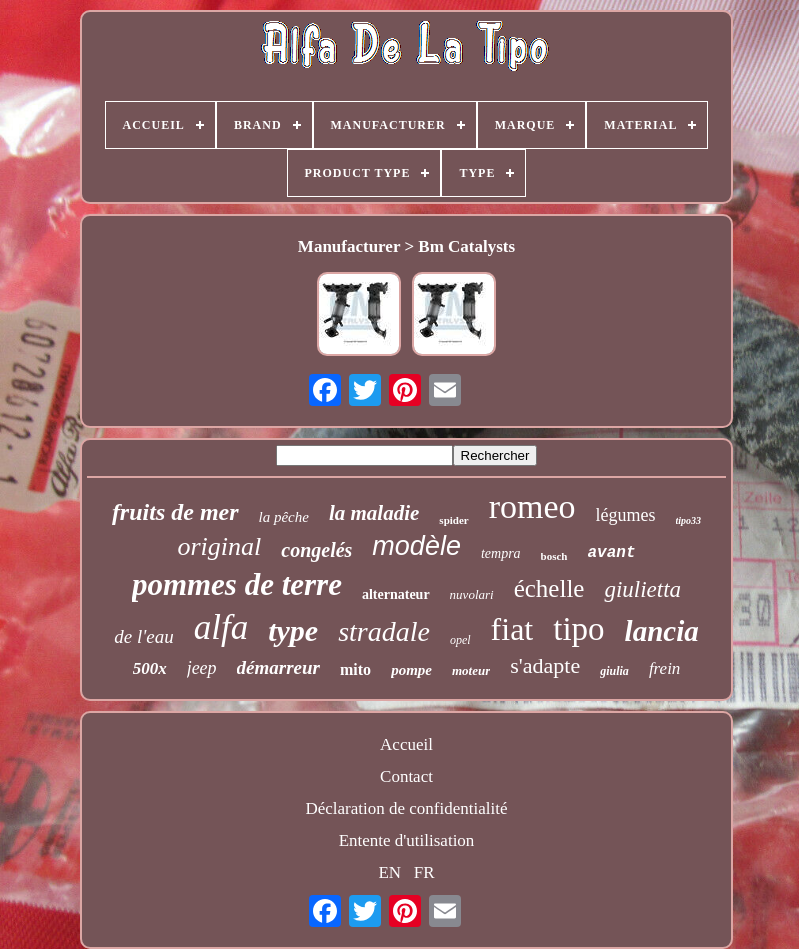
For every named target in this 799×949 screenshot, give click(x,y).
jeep (202, 668)
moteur (471, 670)
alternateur (396, 594)
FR (424, 872)
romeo (532, 506)
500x (150, 668)
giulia (614, 671)
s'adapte (545, 665)
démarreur (278, 667)
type (293, 630)
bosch (554, 556)
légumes (626, 515)
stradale (384, 631)
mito (355, 669)
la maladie (374, 513)
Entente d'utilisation (407, 840)
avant (612, 553)
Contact (406, 776)
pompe (411, 670)
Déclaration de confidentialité (406, 808)
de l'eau (143, 636)
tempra (501, 553)
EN (389, 872)
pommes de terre (237, 584)
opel (460, 640)
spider (453, 520)
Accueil (406, 744)
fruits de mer (175, 512)
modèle (416, 546)
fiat (512, 629)
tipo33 (689, 520)
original (219, 546)
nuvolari (472, 594)
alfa (221, 627)
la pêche (284, 517)
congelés (316, 550)
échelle (549, 588)
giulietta (642, 589)
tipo (578, 629)
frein (664, 668)
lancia (662, 631)
